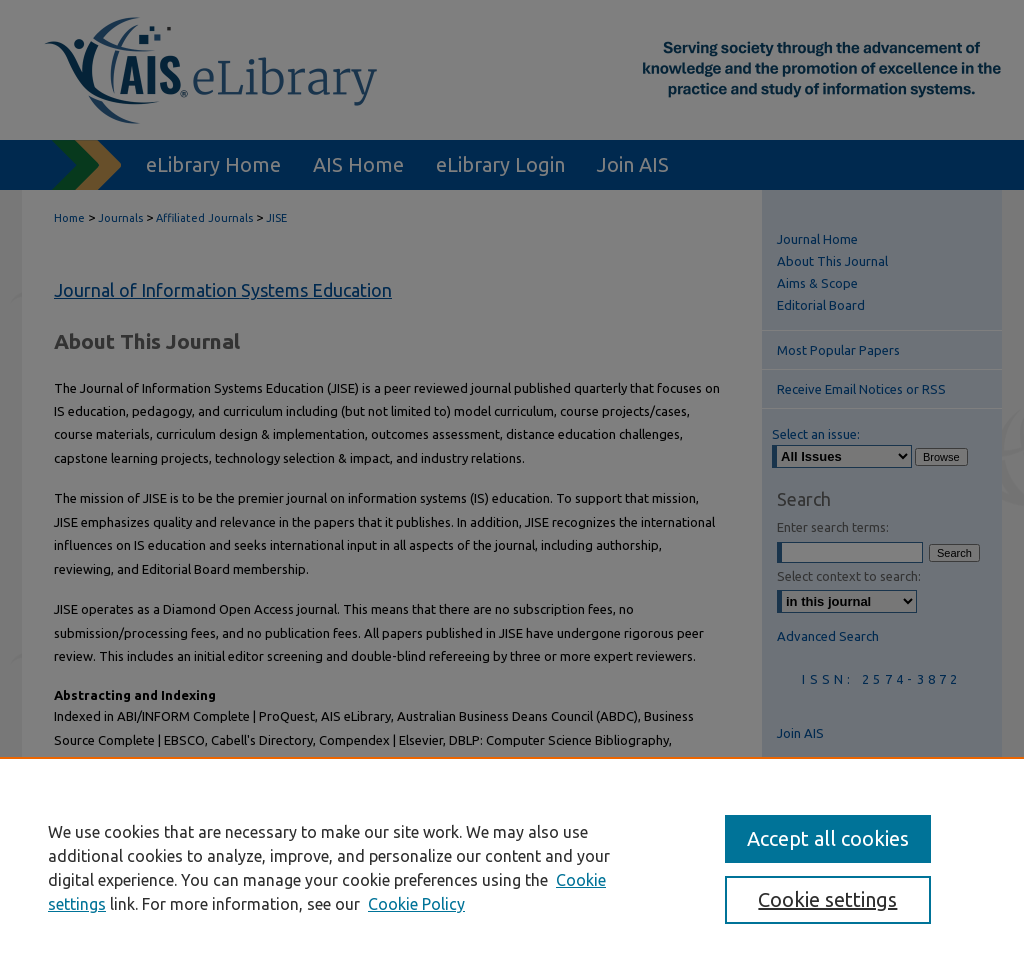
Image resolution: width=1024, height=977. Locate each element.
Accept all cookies (828, 838)
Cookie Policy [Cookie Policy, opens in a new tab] (416, 904)
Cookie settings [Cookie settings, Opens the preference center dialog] (827, 899)
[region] (512, 867)
